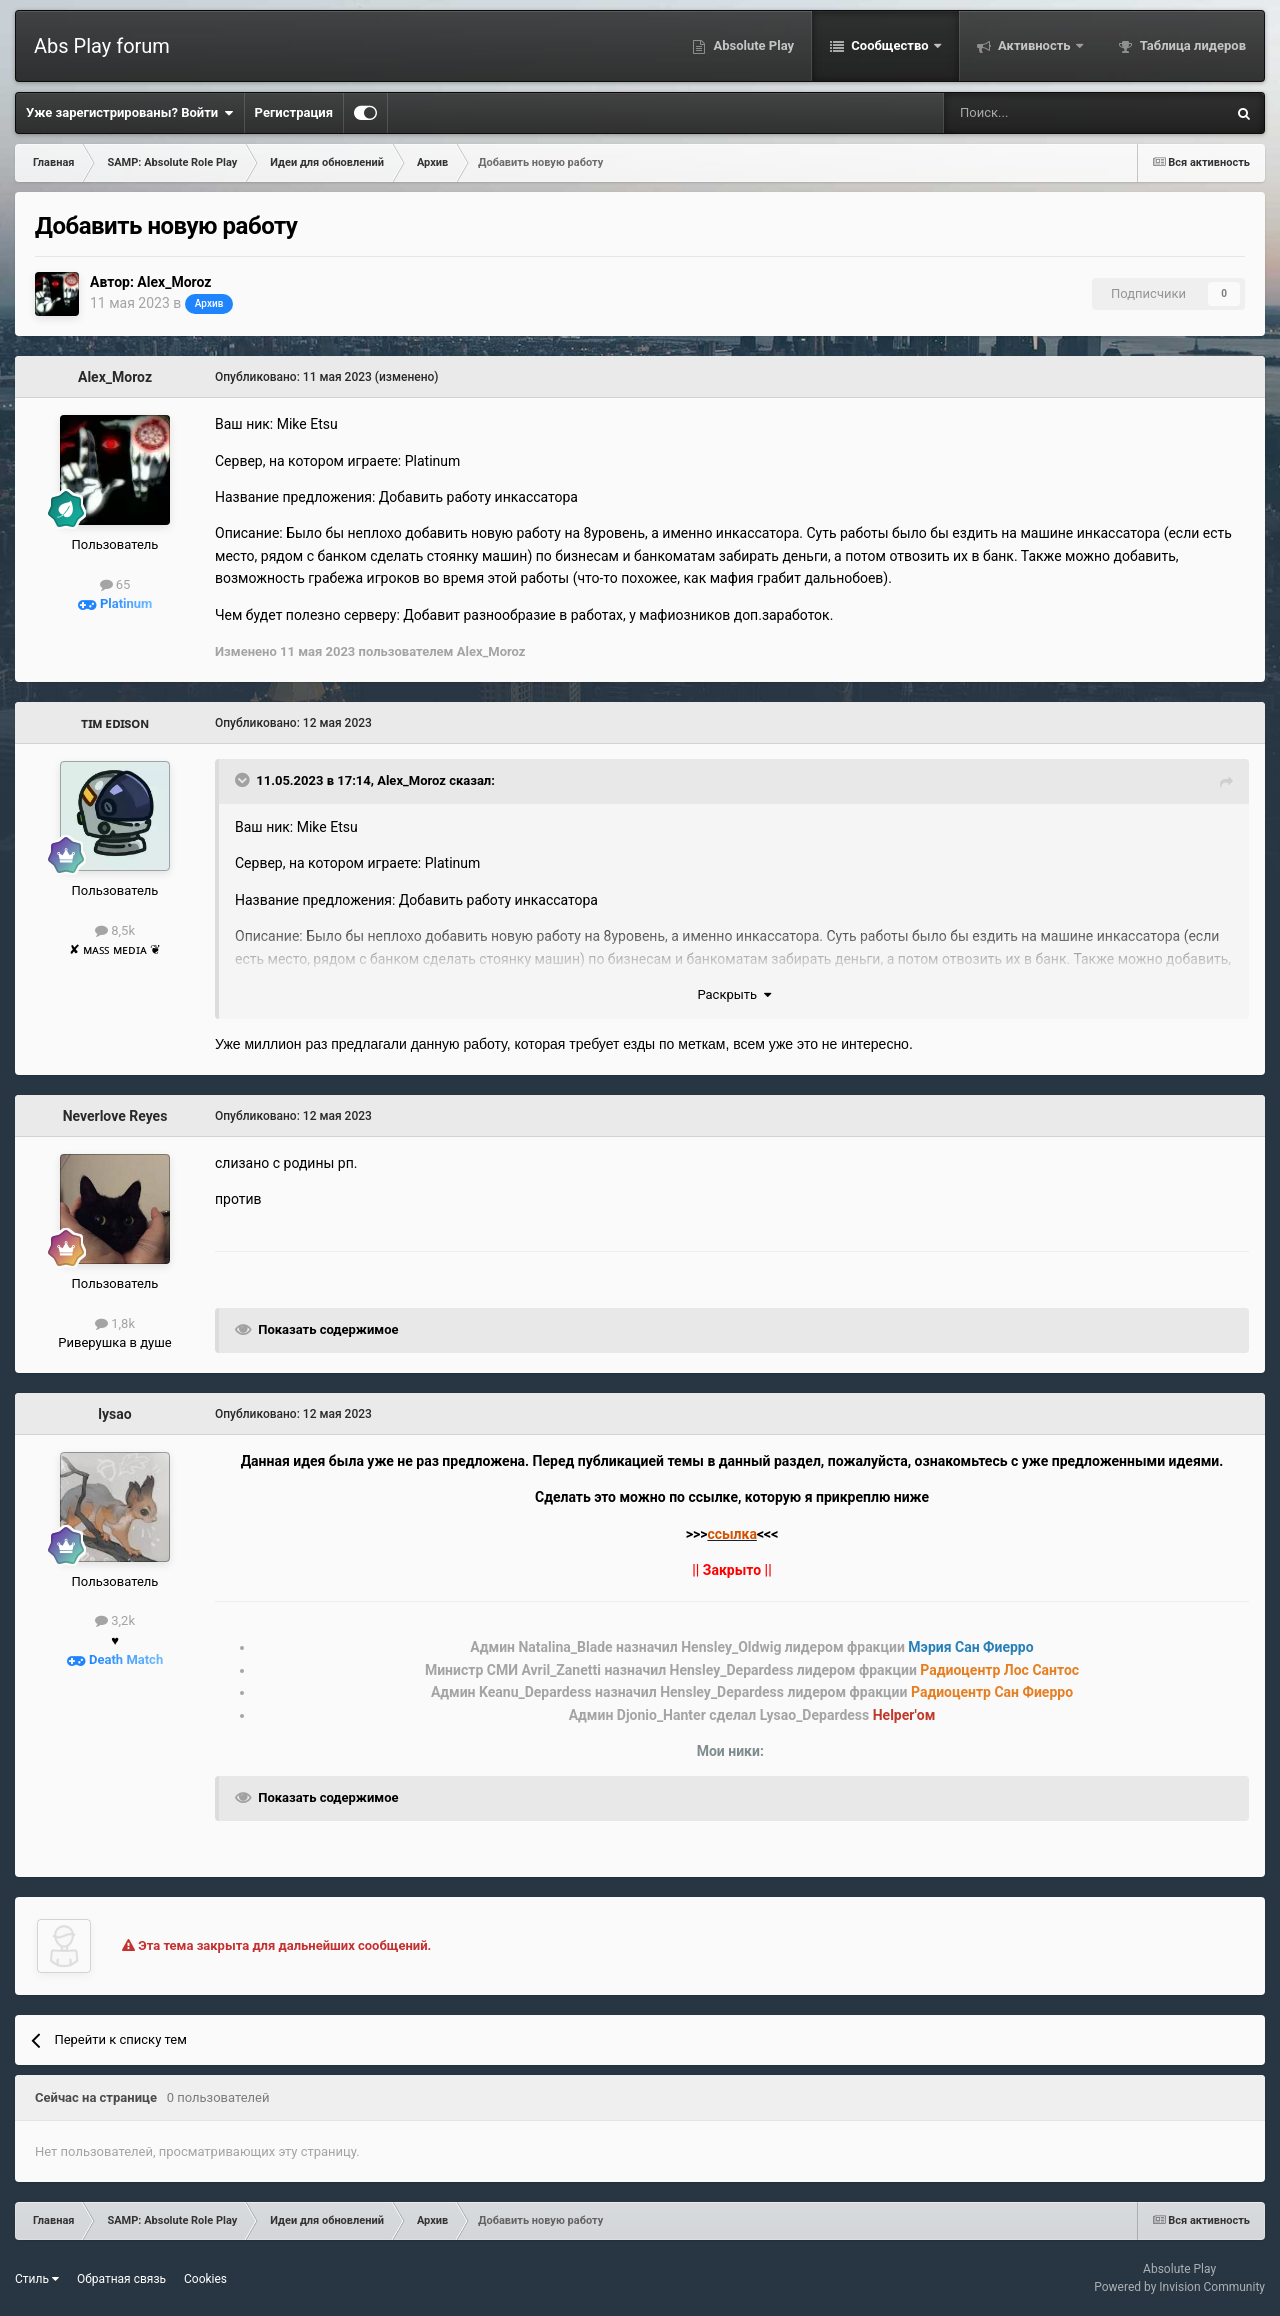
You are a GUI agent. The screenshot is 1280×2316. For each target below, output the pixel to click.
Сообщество (890, 45)
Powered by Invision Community (1179, 2287)
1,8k (115, 1323)
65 (115, 584)
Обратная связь (121, 2279)
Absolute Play (752, 45)
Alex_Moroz (174, 282)
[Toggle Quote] (244, 780)
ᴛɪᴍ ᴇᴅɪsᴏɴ (115, 723)
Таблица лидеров (1191, 45)
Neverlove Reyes (115, 1116)
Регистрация (294, 112)
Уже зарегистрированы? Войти (130, 113)
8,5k (115, 930)
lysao (114, 1414)
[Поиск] (1031, 113)
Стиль (37, 2279)
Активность (1034, 45)
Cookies (205, 2279)
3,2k (115, 1620)
